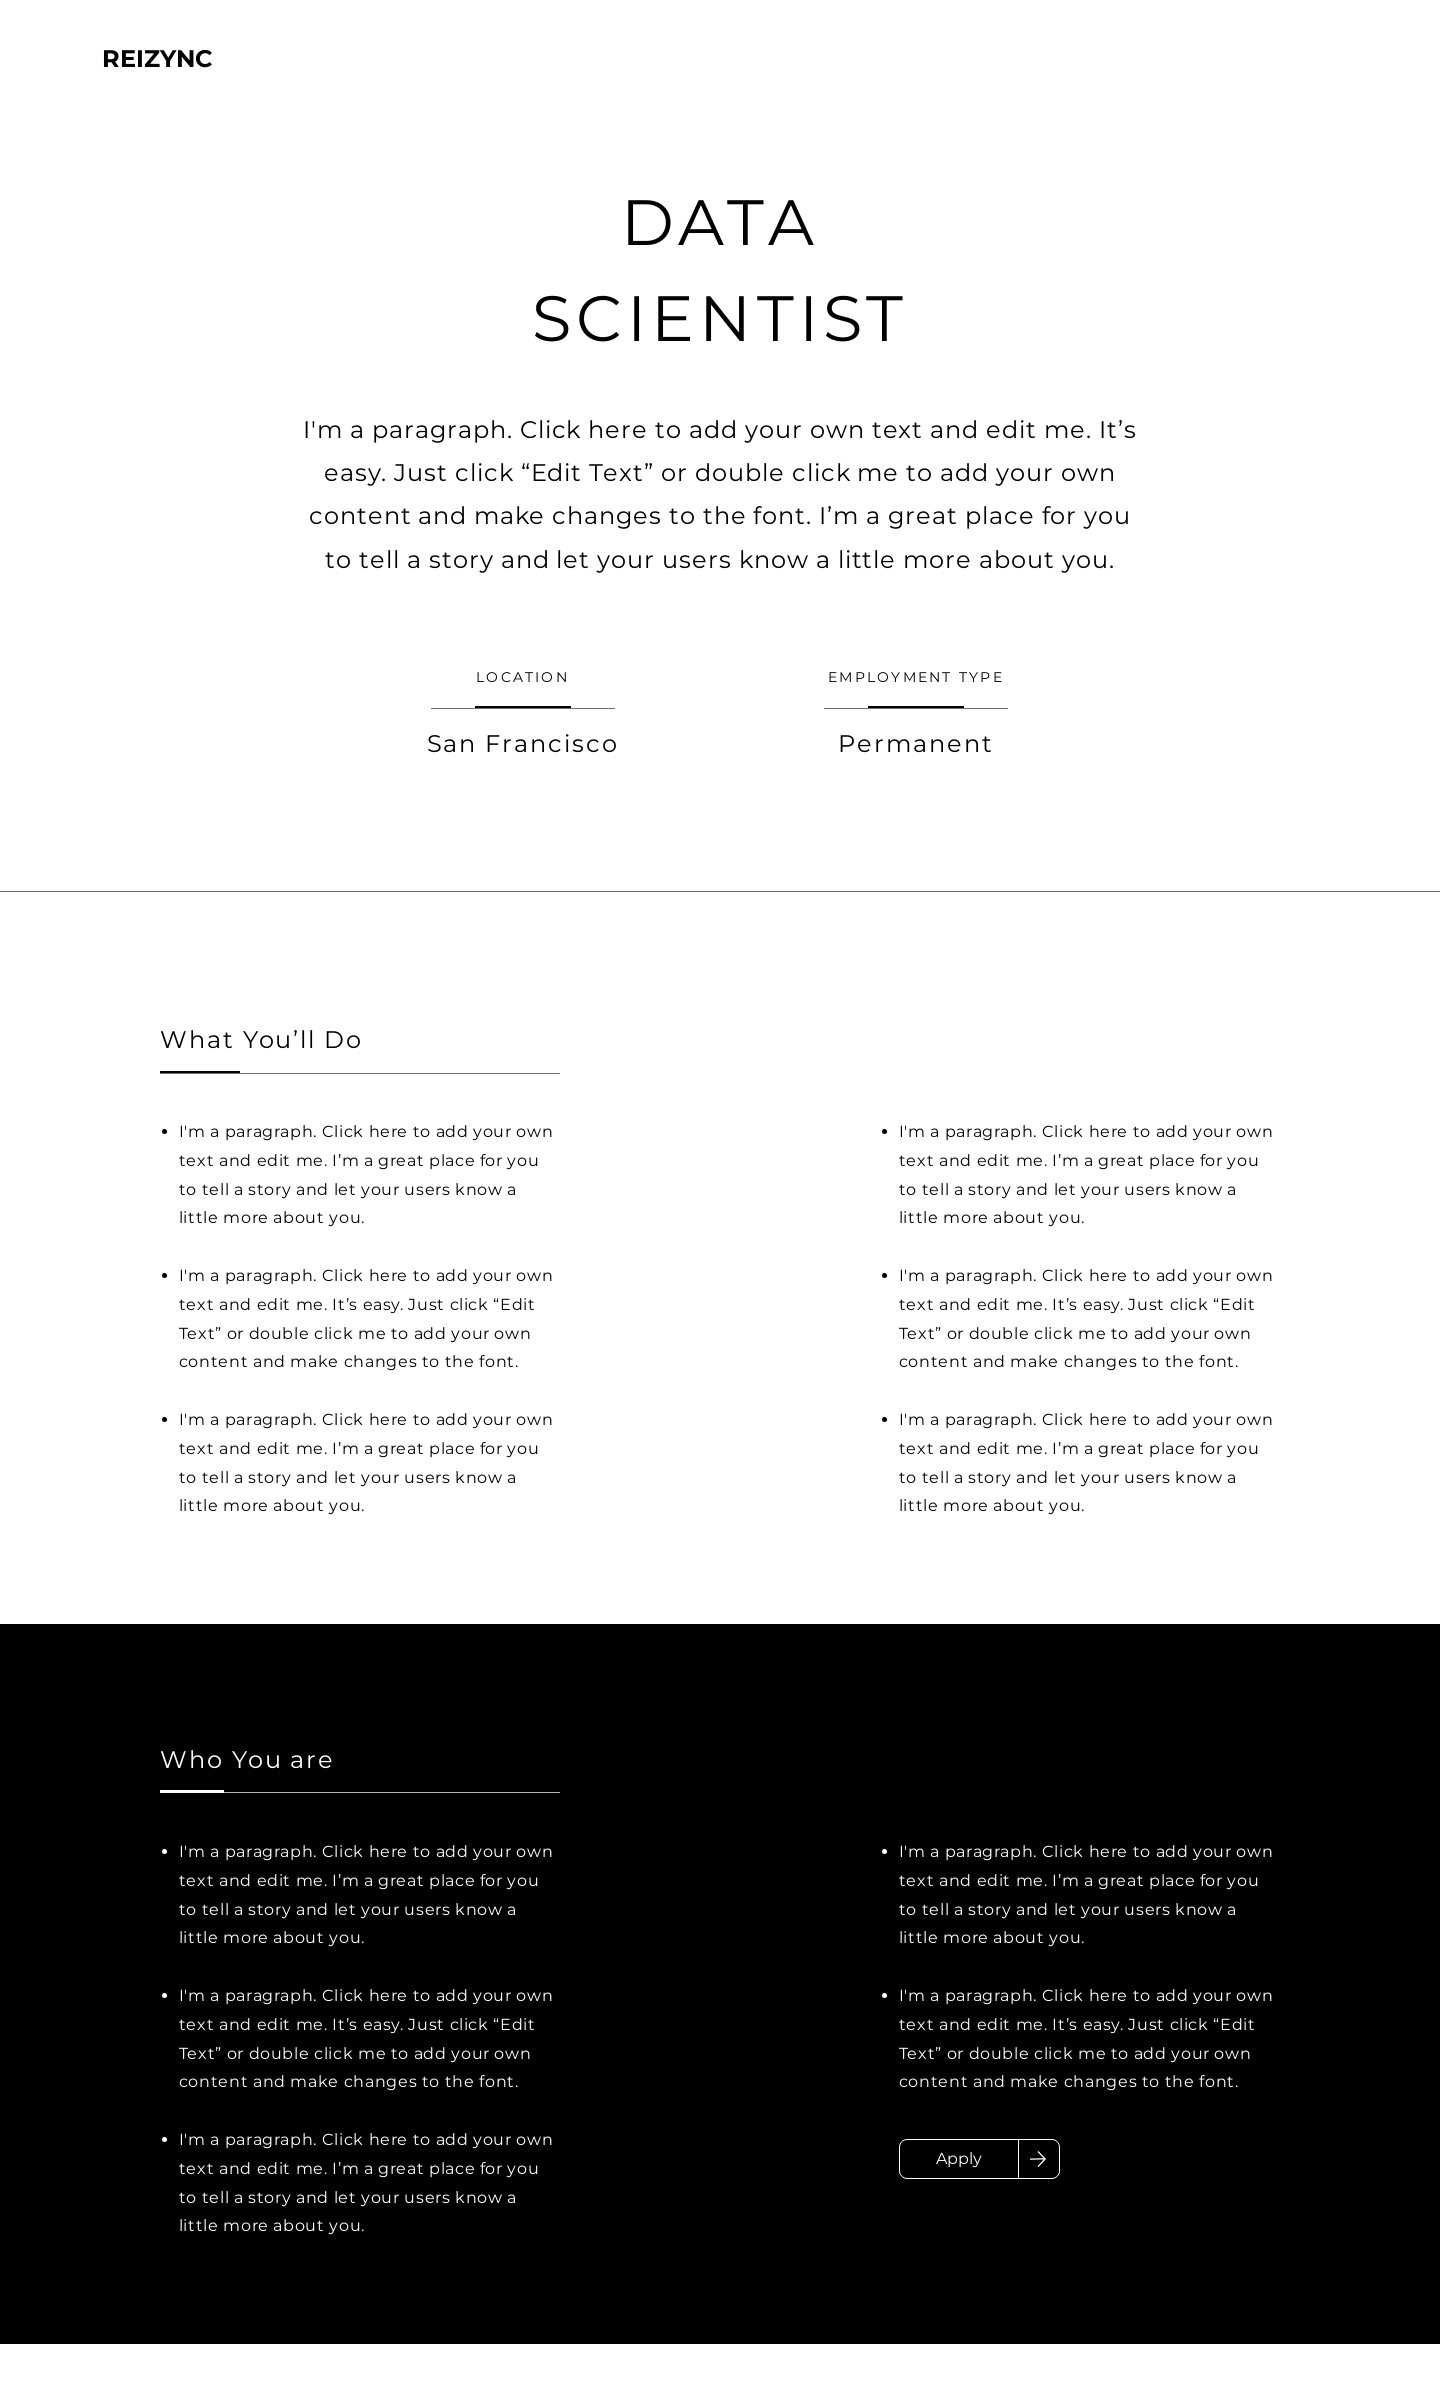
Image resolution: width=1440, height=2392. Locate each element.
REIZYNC (157, 58)
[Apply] (959, 2159)
